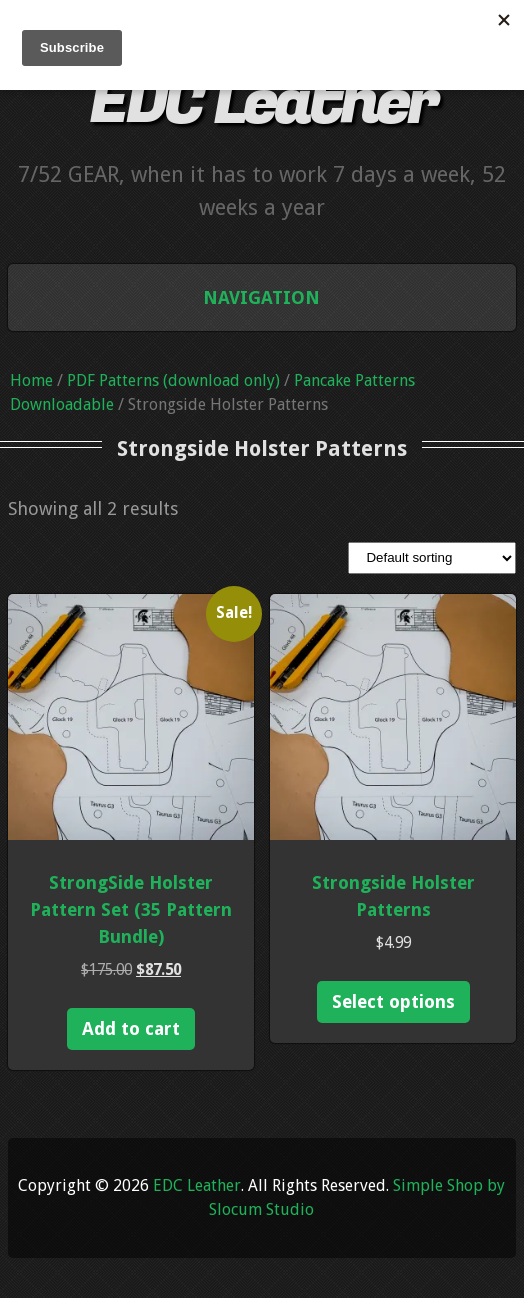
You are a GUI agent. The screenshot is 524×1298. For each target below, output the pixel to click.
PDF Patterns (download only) (173, 380)
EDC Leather (262, 102)
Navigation (261, 297)
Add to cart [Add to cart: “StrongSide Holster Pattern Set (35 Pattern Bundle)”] (131, 1028)
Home (31, 380)
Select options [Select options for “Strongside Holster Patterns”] (393, 1001)
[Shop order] (432, 558)
